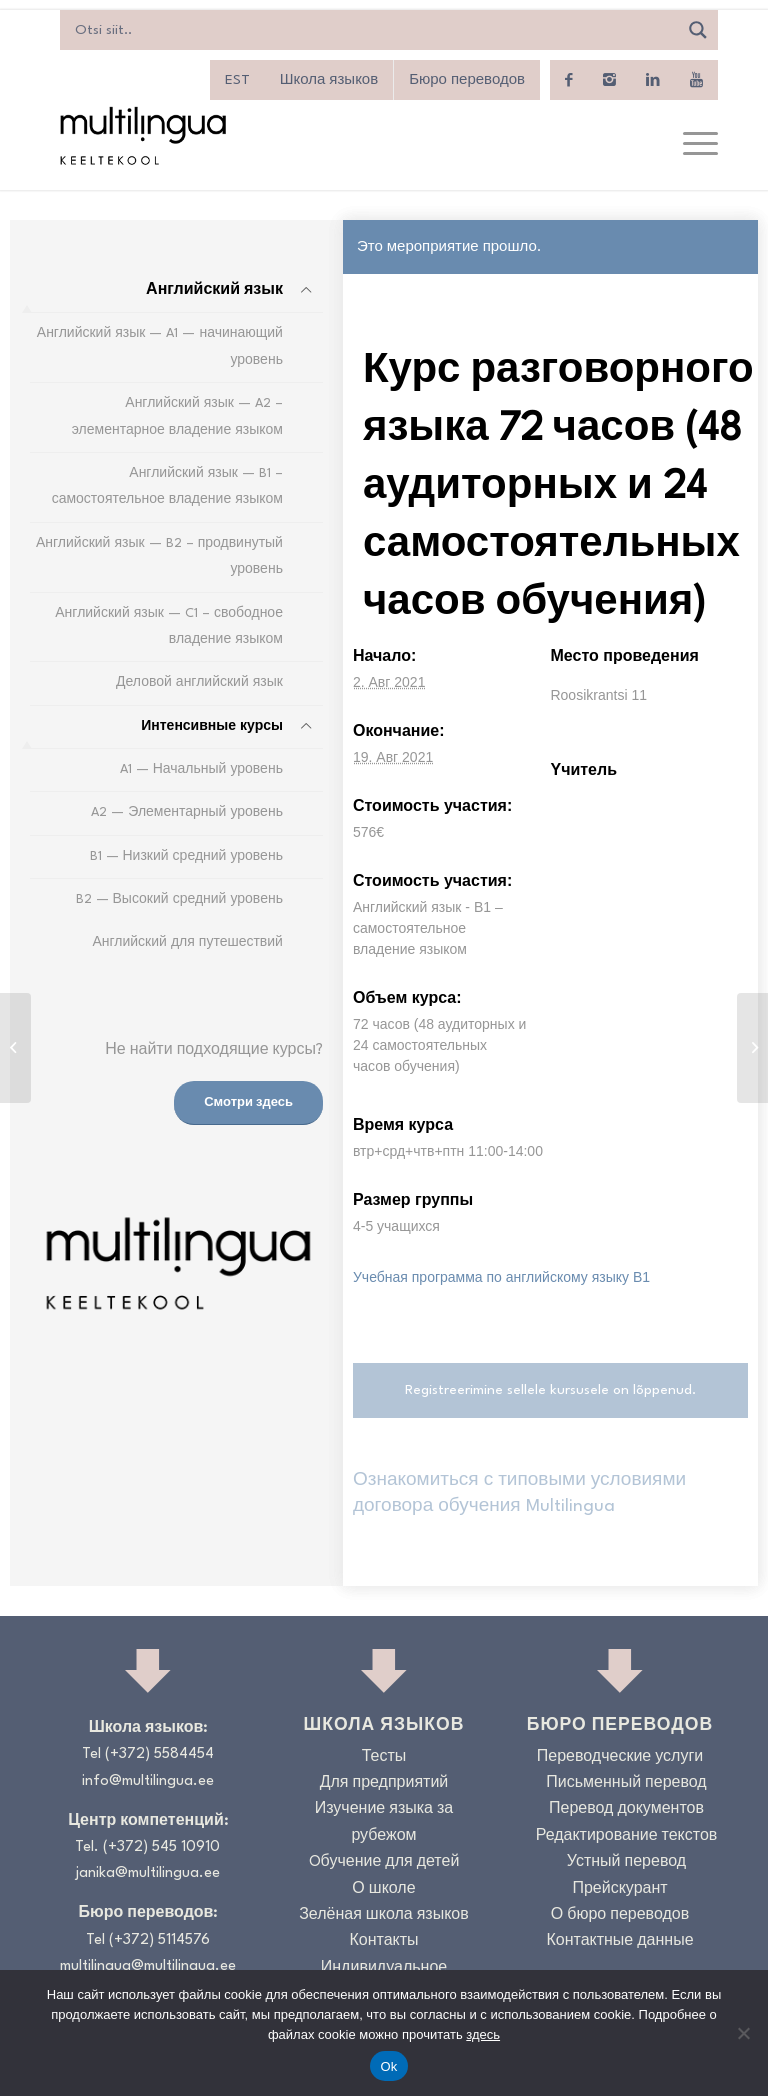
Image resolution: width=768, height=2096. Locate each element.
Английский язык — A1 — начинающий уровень (160, 346)
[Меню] (690, 145)
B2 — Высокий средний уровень (179, 899)
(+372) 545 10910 (161, 1847)
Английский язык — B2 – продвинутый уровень (159, 556)
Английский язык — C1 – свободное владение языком (169, 626)
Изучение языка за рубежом (384, 1822)
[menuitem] (237, 80)
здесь (483, 2034)
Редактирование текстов (627, 1836)
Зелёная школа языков (384, 1915)
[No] (743, 2033)
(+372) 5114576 (159, 1940)
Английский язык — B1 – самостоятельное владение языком (167, 486)
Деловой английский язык (199, 682)
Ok (388, 2066)
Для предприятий (384, 1783)
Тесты (384, 1757)
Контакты (383, 1941)
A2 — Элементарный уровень (187, 812)
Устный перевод (626, 1862)
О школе (383, 1889)
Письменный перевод (626, 1783)
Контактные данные (619, 1941)
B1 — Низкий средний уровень (186, 856)
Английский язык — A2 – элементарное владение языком (177, 416)
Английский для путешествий (187, 942)
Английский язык (214, 290)
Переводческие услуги (620, 1757)
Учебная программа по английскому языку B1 (501, 1277)
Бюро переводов (467, 80)
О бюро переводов (620, 1915)
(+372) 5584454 (159, 1754)
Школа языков (329, 80)
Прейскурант (619, 1889)
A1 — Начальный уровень (201, 769)
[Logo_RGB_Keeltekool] (142, 135)
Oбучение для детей (384, 1862)
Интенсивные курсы (212, 726)
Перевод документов (626, 1809)
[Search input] (374, 30)
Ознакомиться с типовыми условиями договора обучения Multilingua (519, 1493)
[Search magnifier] (698, 30)
